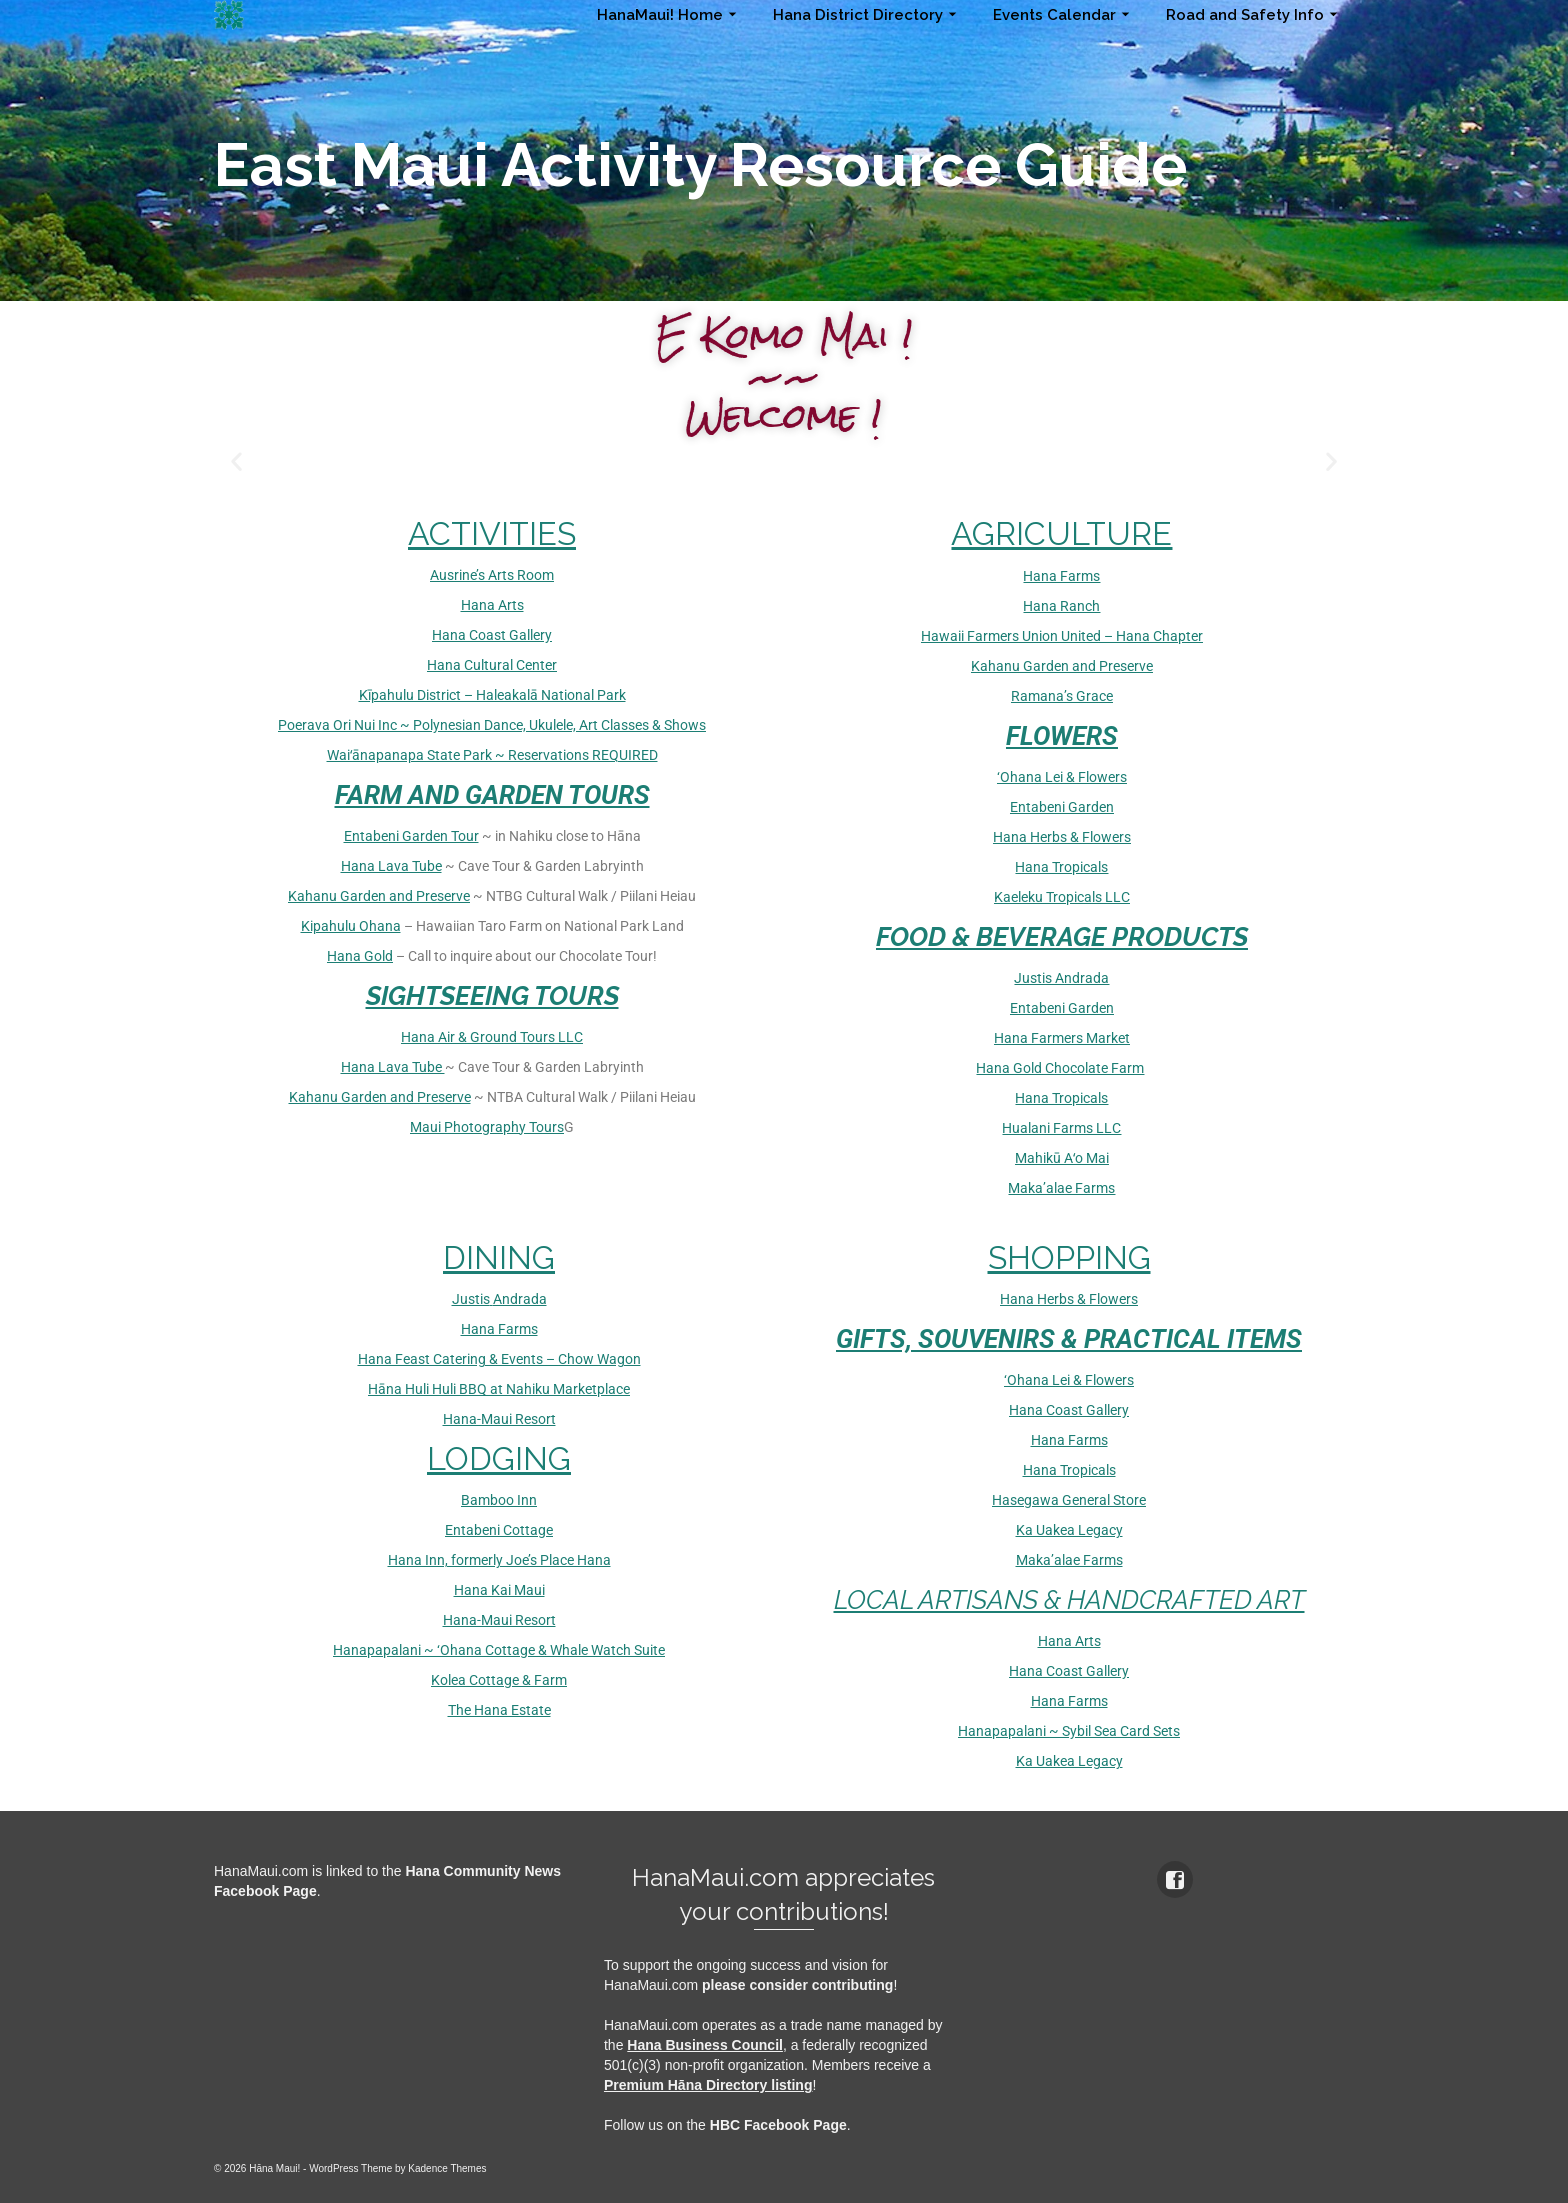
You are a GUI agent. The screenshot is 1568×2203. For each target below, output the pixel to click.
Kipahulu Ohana (351, 926)
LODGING (499, 1458)
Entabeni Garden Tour (411, 836)
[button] (236, 461)
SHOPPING (1069, 1257)
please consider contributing (797, 1985)
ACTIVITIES (492, 533)
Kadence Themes (447, 2168)
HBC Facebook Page (778, 2125)
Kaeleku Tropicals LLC (1062, 897)
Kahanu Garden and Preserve (379, 896)
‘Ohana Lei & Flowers (1062, 777)
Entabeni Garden (1062, 807)
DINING (499, 1257)
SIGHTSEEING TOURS (492, 996)
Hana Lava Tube (391, 866)
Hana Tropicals (1061, 867)
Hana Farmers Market (1062, 1038)
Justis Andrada (1061, 978)
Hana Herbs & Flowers (1062, 837)
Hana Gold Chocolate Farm (1060, 1068)
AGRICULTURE (1061, 533)
